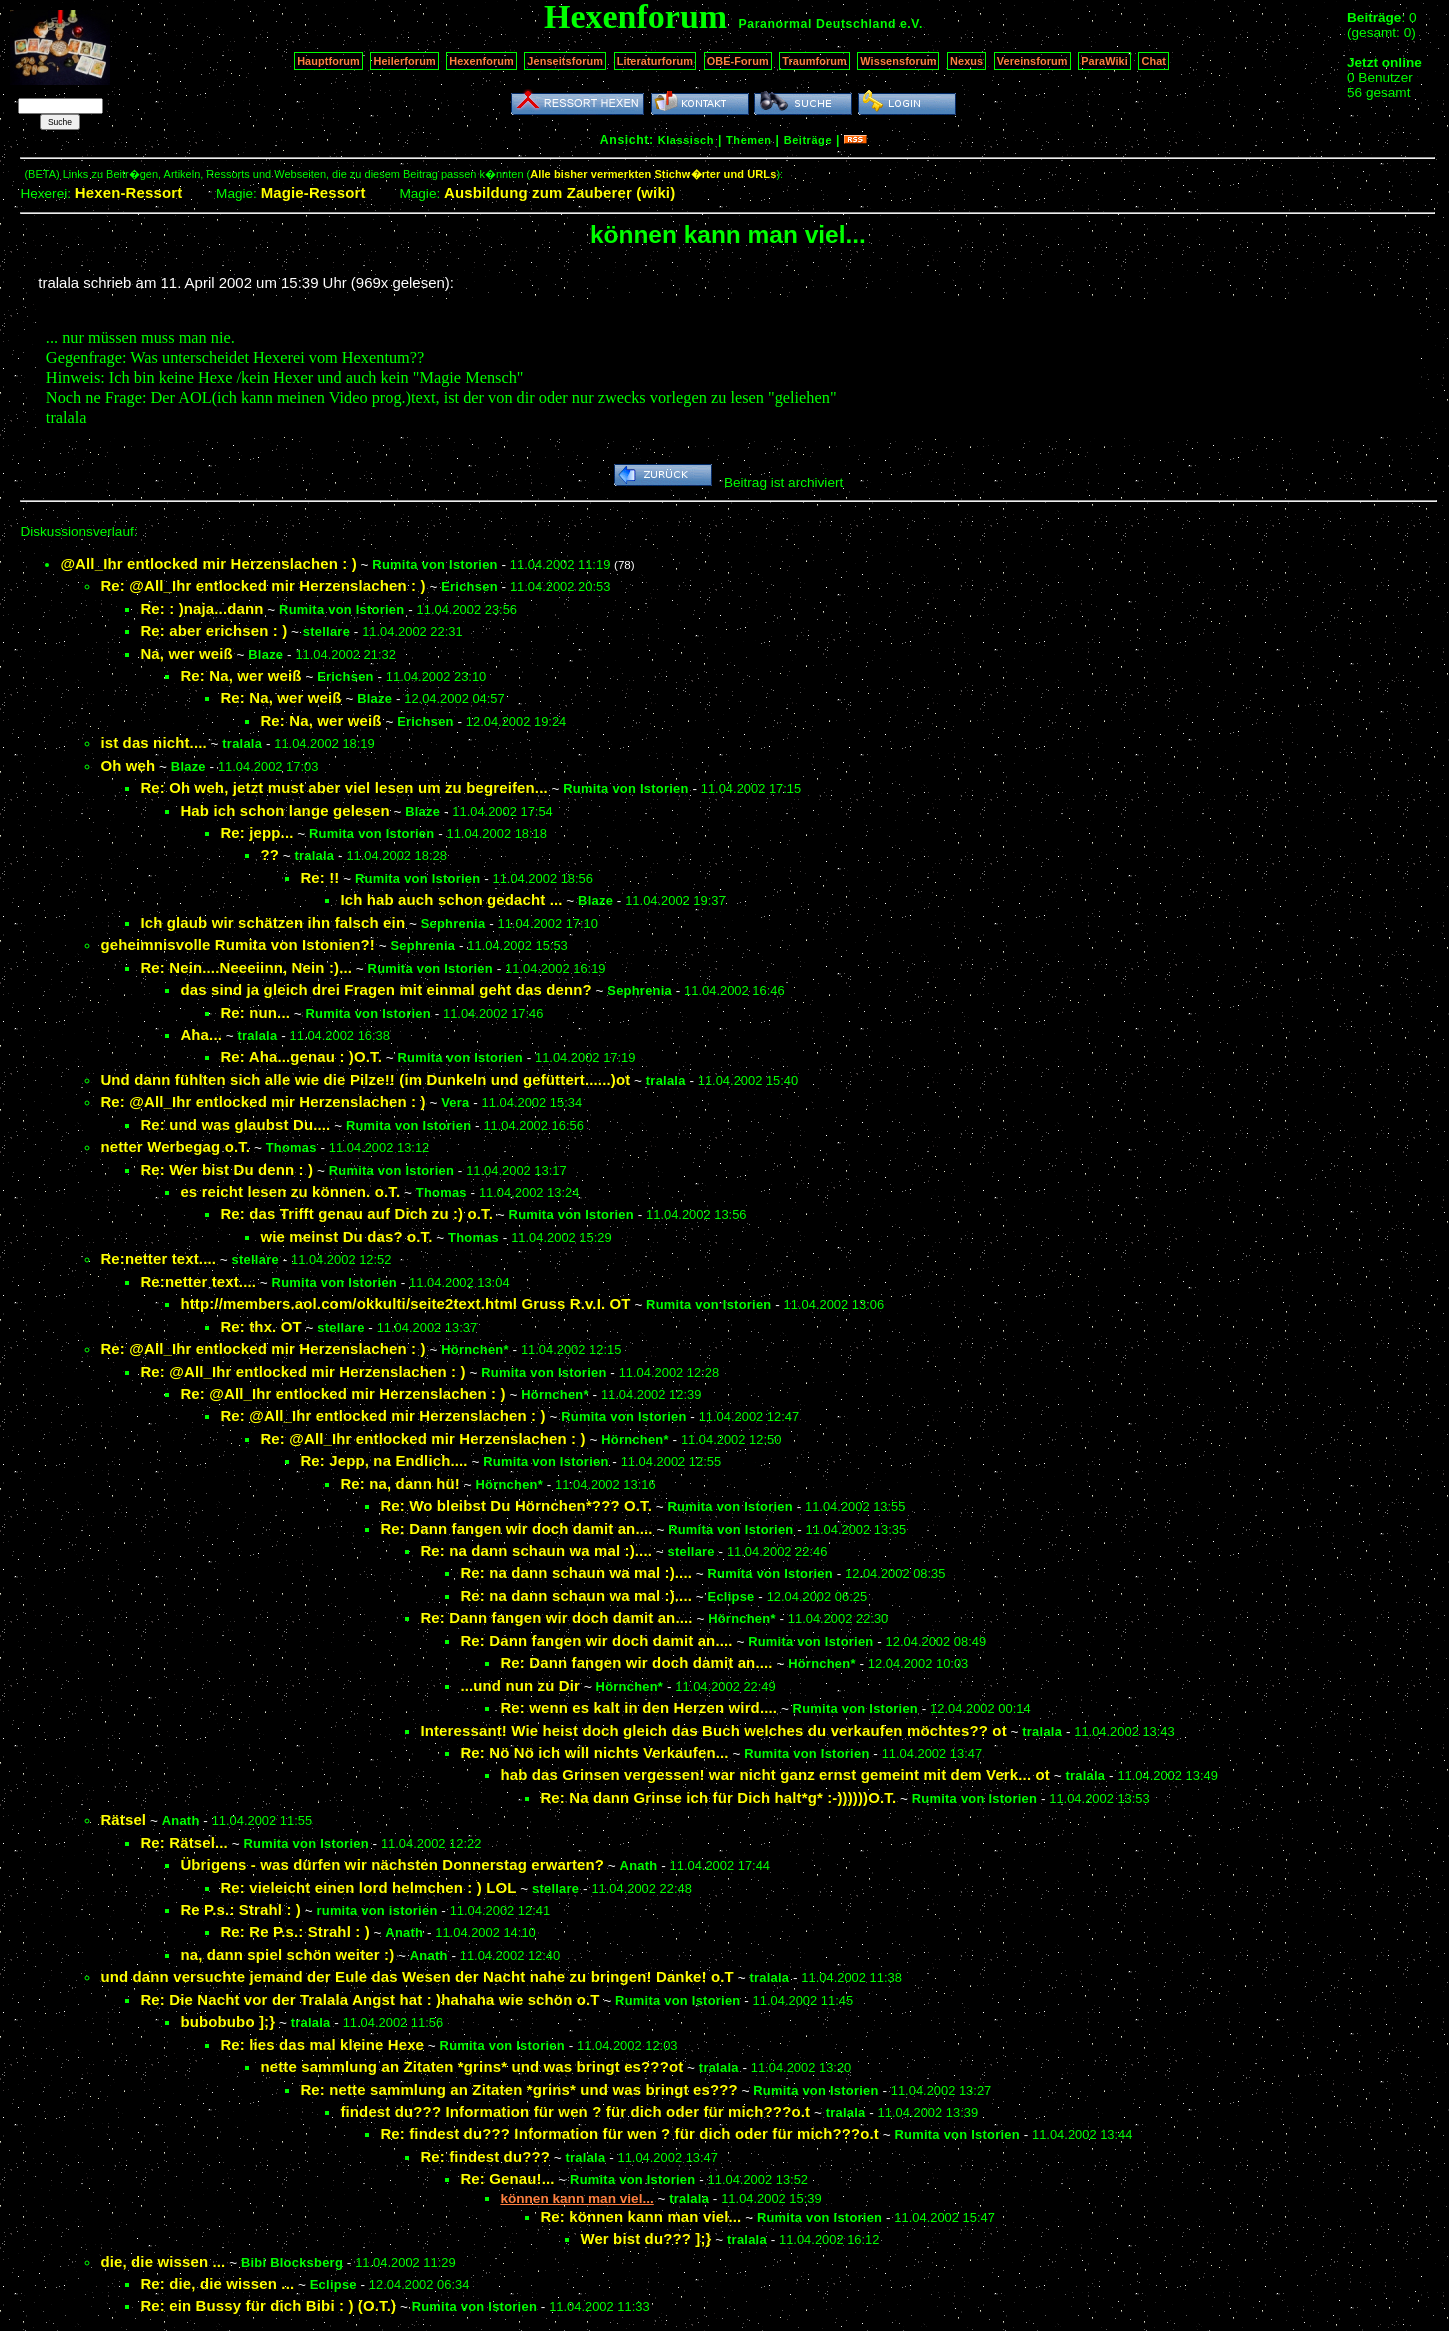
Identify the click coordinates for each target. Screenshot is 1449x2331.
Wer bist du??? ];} (645, 2238)
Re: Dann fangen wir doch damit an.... (516, 1528)
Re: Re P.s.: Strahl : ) (294, 1931)
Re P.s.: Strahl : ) (240, 1909)
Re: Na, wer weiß (240, 675)
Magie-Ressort (313, 192)
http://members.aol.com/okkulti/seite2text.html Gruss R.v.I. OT (405, 1303)
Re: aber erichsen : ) (213, 630)
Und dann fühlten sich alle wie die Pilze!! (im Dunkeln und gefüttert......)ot (365, 1079)
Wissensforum (898, 61)
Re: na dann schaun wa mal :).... (536, 1550)
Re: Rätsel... (184, 1842)
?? (269, 854)
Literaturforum (655, 61)
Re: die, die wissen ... (217, 2283)
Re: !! (319, 877)
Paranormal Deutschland (818, 24)
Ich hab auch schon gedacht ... (451, 899)
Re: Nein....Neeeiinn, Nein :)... (246, 967)
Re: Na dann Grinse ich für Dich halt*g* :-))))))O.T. (718, 1797)
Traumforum (814, 61)
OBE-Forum (738, 61)
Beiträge (808, 140)
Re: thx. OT (260, 1326)
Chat (1153, 61)
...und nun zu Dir (520, 1685)
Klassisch (686, 140)
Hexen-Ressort (129, 192)
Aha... (201, 1034)
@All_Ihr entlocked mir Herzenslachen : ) (208, 563)
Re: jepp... (256, 832)
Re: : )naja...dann (201, 608)
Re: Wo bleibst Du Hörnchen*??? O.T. (516, 1505)
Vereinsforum (1032, 61)
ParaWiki (1104, 61)
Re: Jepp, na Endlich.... (383, 1460)
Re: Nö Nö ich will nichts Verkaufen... (594, 1752)
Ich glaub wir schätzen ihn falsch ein (272, 922)
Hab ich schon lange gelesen (284, 810)
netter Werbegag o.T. (175, 1146)
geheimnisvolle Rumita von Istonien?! (237, 944)
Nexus (966, 61)
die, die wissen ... (162, 2261)
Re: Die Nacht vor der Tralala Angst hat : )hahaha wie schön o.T (369, 1999)
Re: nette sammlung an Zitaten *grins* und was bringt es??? (518, 2089)
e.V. (911, 24)
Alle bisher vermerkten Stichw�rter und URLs (653, 174)
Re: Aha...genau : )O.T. (301, 1056)
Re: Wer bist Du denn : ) (226, 1169)
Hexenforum (481, 61)
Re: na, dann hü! (400, 1483)
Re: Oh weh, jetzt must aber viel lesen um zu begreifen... (343, 787)
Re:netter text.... (158, 1258)
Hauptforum (328, 61)
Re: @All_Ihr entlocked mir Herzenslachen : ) (262, 585)
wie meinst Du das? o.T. (346, 1236)
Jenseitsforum (565, 61)
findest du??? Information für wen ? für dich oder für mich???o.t (575, 2111)
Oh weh (127, 765)
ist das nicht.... (153, 742)
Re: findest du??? (485, 2156)
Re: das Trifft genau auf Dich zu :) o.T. (356, 1213)
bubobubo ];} (227, 2021)
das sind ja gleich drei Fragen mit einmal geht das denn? (385, 989)
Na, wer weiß (186, 653)
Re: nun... (255, 1012)
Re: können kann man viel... (640, 2216)
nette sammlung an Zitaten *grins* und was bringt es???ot (471, 2066)
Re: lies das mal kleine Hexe (322, 2044)
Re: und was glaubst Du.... (235, 1124)
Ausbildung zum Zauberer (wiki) (559, 192)
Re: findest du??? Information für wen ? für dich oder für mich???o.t (629, 2133)
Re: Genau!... (507, 2178)
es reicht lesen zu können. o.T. (290, 1191)
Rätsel (123, 1819)
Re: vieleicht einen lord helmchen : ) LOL (368, 1887)
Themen (748, 140)
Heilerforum (404, 61)
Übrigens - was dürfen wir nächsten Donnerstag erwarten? (392, 1864)
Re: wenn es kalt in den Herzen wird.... (638, 1707)
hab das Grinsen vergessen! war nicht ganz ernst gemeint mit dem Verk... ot (775, 1774)
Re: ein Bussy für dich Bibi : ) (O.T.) (268, 2305)
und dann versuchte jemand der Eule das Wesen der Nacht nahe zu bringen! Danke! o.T (417, 1976)
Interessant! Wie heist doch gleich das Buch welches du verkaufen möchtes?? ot (713, 1730)
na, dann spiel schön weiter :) (287, 1954)
